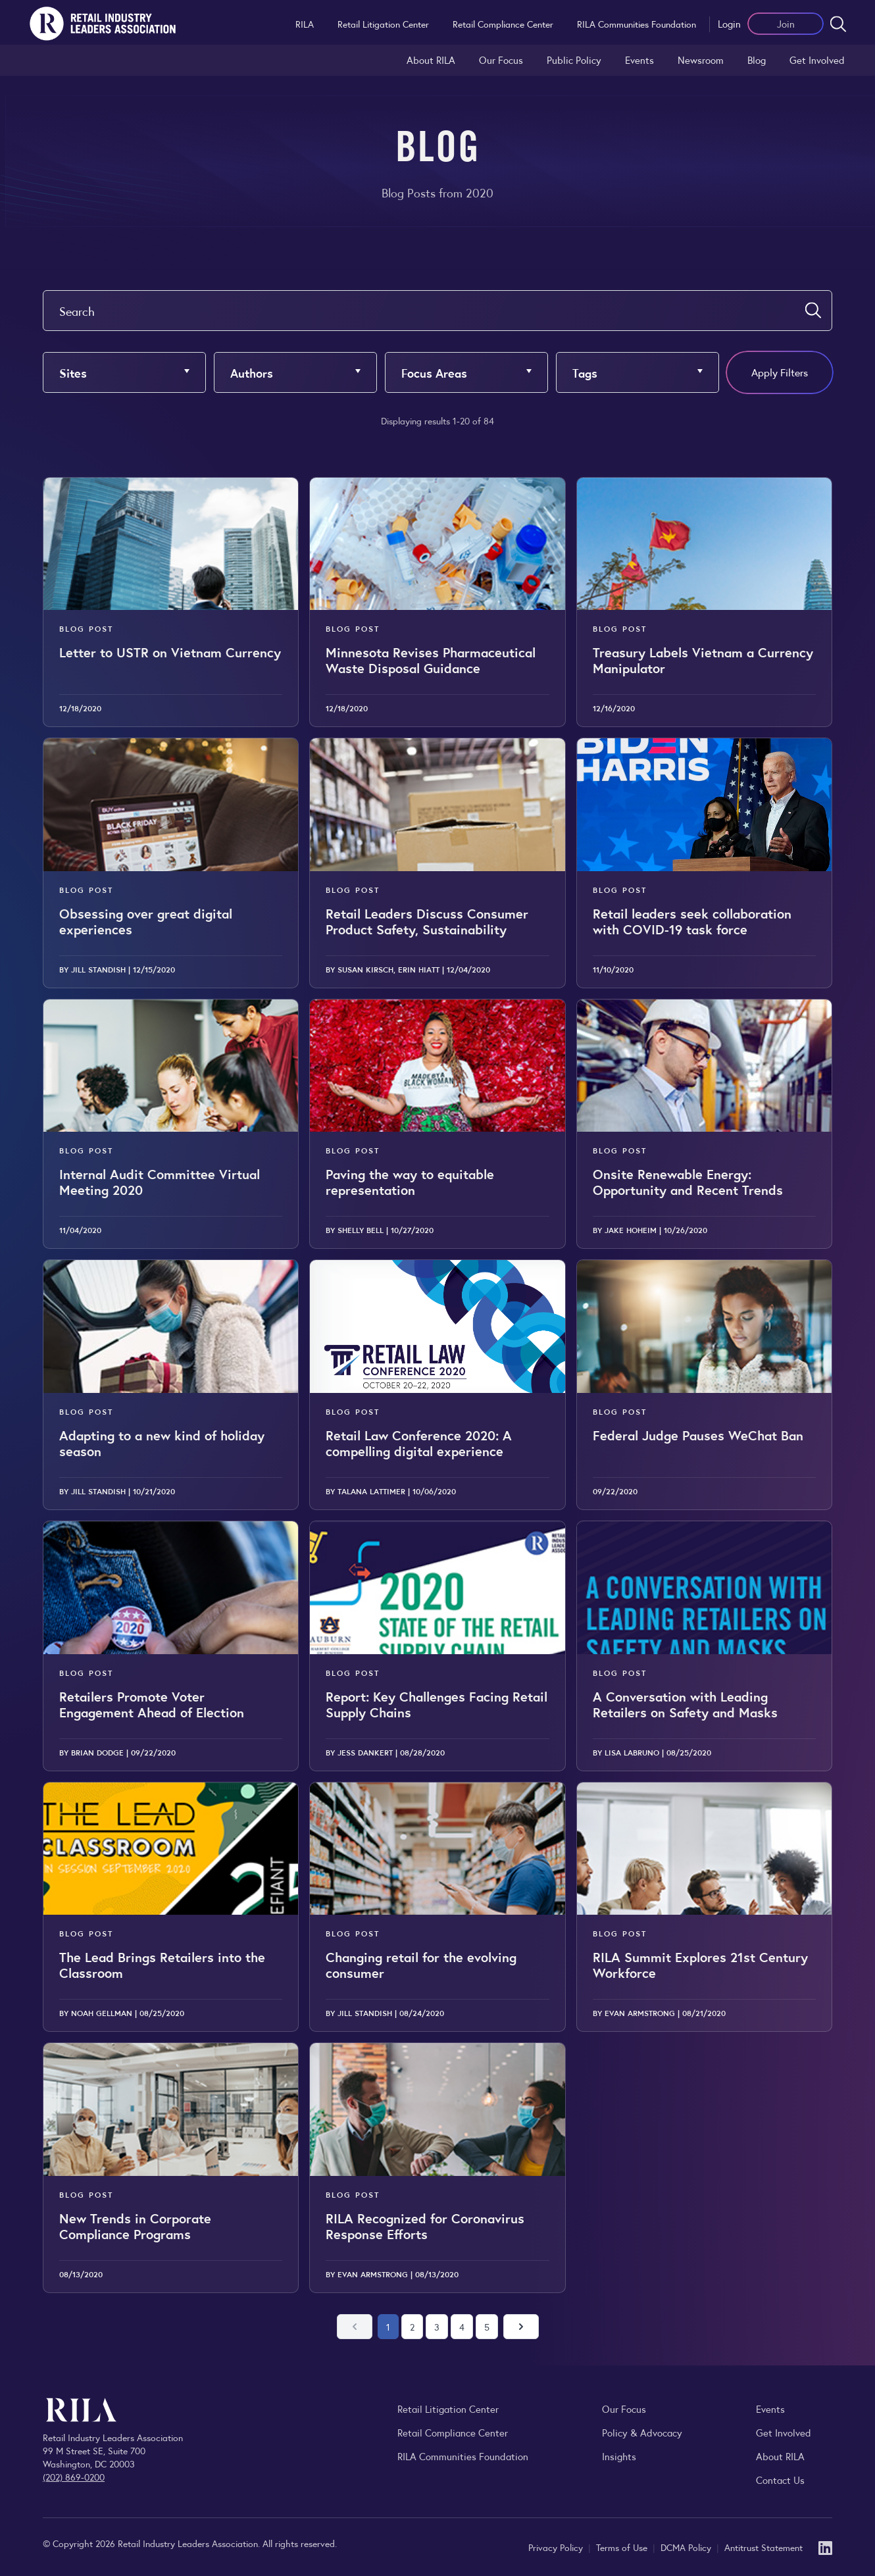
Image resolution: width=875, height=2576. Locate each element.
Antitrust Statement (763, 2547)
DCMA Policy (687, 2547)
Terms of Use (623, 2547)
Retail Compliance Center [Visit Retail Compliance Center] (452, 2432)
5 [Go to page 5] (486, 2326)
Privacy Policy (557, 2547)
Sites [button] (73, 372)
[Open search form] (838, 23)
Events (639, 59)
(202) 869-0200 (74, 2476)
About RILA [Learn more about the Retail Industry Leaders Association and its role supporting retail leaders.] (431, 59)
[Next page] (521, 2326)
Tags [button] (584, 372)
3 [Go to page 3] (436, 2326)
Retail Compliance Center (503, 23)
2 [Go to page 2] (412, 2326)
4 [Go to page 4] (461, 2326)
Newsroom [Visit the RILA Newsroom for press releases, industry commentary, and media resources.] (701, 59)
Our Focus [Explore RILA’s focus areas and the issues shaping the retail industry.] (501, 59)
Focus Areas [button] (434, 372)
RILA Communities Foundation (636, 23)
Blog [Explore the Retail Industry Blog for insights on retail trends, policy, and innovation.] (756, 59)
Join (786, 23)
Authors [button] (251, 372)
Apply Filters (779, 372)
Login (729, 23)
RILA (304, 23)
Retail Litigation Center (383, 23)
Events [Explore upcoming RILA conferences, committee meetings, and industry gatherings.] (770, 2408)
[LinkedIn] (825, 2546)
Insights (619, 2455)
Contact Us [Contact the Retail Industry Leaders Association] (780, 2479)
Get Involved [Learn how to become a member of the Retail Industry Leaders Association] (817, 59)
